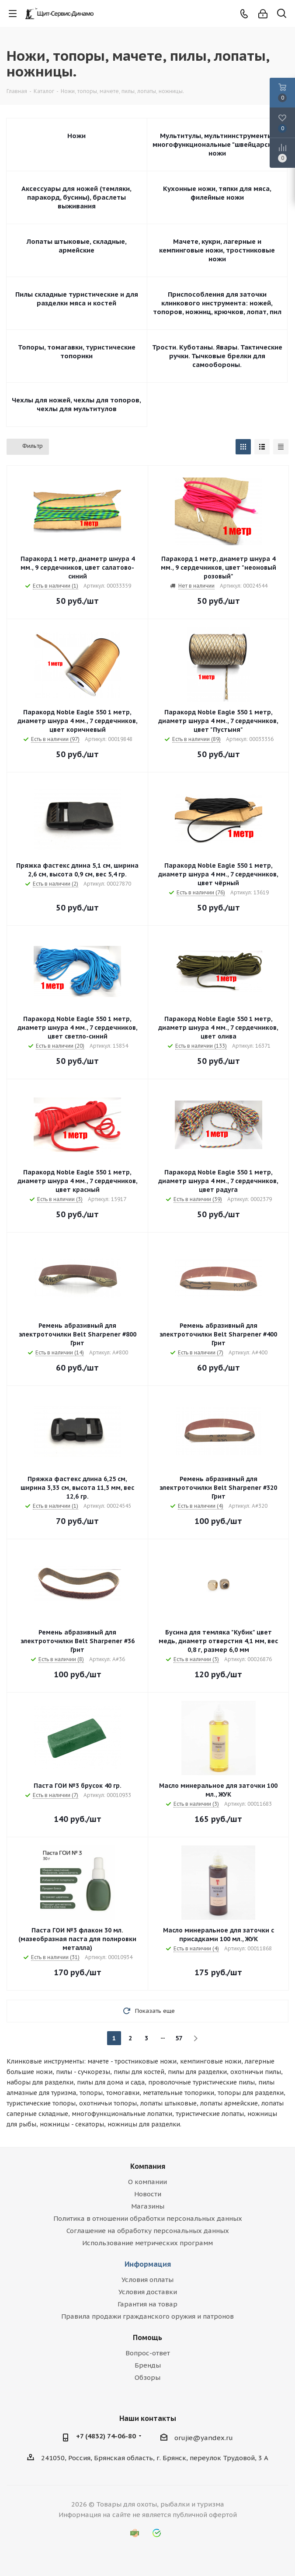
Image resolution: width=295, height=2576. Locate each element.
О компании (147, 2182)
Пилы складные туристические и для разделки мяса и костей (76, 298)
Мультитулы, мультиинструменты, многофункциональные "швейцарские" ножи (217, 144)
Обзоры (147, 2377)
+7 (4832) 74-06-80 (106, 2436)
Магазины (147, 2206)
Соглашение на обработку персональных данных (147, 2230)
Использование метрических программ (147, 2243)
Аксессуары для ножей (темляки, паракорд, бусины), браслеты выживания (76, 197)
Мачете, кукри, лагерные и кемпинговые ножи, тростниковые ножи (217, 250)
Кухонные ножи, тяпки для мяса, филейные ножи (217, 192)
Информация (148, 2264)
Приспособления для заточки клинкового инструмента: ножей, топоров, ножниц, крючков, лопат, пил (217, 303)
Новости (147, 2194)
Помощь (147, 2337)
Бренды (148, 2365)
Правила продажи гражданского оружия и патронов (147, 2316)
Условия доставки (147, 2292)
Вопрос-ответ (147, 2353)
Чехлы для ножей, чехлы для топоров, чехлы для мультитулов (76, 404)
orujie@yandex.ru (203, 2438)
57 (178, 2038)
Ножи (76, 136)
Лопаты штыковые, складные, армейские (77, 245)
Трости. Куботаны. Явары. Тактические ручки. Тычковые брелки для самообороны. (217, 356)
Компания (147, 2166)
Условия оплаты (147, 2279)
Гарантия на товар (147, 2304)
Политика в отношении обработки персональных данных (147, 2218)
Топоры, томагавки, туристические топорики (76, 351)
